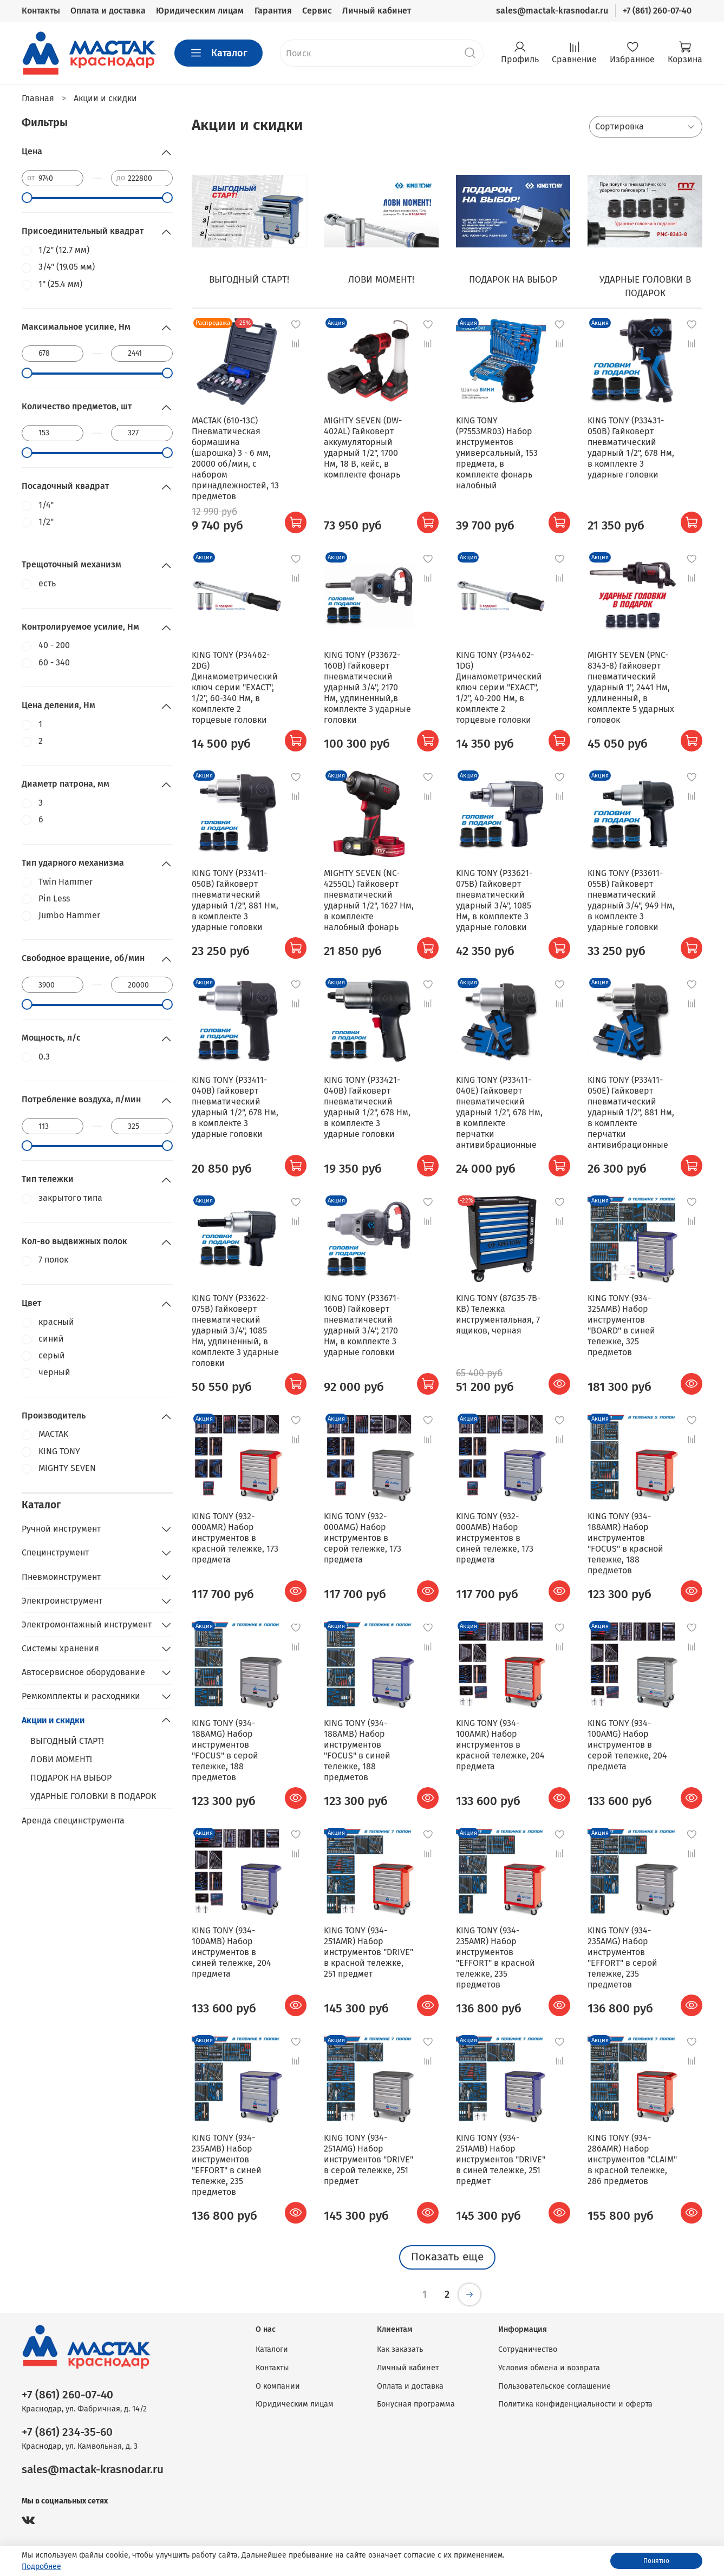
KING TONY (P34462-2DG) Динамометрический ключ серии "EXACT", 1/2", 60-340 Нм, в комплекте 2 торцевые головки (235, 687)
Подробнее (41, 2566)
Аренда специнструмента (73, 1820)
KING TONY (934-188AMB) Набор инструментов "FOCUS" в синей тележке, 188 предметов (357, 1750)
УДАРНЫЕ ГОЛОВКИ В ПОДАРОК (93, 1796)
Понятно (656, 2561)
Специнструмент (55, 1552)
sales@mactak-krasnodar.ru (552, 10)
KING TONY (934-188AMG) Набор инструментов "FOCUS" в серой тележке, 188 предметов (225, 1750)
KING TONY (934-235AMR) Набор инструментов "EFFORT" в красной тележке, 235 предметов (495, 1957)
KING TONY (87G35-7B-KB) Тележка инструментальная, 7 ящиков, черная (498, 1314)
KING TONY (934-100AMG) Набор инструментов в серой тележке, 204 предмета (627, 1744)
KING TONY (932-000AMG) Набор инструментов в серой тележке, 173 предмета (362, 1538)
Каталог (218, 53)
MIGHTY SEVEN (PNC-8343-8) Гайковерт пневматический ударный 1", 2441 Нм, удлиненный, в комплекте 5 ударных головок (631, 687)
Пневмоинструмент (61, 1577)
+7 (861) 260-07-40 (657, 10)
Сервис (317, 10)
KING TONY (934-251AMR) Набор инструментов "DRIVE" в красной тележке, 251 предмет (368, 1952)
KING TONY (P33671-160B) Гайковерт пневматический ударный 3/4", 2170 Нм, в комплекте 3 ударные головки (362, 1325)
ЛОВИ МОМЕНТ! (61, 1759)
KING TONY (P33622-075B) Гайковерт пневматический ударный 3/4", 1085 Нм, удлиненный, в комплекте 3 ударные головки (235, 1330)
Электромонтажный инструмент (87, 1624)
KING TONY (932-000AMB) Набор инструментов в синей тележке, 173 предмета (494, 1538)
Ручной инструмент (61, 1529)
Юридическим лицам (200, 10)
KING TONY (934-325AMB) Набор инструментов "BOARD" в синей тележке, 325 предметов (621, 1325)
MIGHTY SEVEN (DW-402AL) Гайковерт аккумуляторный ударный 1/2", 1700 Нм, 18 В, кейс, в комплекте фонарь (363, 447)
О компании (278, 2386)
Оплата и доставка (108, 10)
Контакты (41, 10)
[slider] (27, 197)
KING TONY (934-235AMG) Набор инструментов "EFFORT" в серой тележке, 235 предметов (622, 1957)
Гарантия (273, 10)
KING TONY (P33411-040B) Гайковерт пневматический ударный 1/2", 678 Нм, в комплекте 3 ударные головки (235, 1107)
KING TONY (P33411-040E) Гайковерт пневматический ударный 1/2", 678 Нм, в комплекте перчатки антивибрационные (499, 1112)
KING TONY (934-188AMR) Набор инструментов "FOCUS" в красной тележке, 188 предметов (625, 1543)
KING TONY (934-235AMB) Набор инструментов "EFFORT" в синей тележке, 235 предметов (227, 2165)
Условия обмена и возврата (549, 2367)
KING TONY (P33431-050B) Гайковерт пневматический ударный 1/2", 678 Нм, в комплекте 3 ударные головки (631, 447)
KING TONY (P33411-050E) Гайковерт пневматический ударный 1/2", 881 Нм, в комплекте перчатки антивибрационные (631, 1112)
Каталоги (272, 2349)
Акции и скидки (53, 1720)
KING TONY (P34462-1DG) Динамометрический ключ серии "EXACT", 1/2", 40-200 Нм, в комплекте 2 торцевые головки (499, 687)
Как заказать (400, 2349)
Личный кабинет (376, 10)
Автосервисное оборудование (83, 1672)
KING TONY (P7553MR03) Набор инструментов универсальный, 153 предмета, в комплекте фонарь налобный (497, 453)
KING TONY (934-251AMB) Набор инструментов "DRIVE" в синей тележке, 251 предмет (500, 2159)
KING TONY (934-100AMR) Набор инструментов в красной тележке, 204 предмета (500, 1744)
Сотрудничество (527, 2349)
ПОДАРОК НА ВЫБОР (71, 1778)
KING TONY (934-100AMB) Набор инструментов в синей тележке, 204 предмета (231, 1952)
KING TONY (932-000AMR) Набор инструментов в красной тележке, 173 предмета (235, 1538)
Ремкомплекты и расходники (81, 1696)
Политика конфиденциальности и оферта (575, 2404)
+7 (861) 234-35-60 (67, 2432)
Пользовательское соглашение (554, 2386)
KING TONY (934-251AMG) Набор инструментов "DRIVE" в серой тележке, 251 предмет (368, 2159)
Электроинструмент (62, 1601)
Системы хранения (60, 1648)
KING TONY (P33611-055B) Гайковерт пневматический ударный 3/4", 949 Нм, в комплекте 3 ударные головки (631, 900)
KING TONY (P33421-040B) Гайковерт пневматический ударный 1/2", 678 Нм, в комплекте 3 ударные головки (367, 1107)
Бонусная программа (416, 2404)
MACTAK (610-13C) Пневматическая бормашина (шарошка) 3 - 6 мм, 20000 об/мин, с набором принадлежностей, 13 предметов (235, 458)
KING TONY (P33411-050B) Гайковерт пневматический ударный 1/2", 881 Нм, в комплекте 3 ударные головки (235, 900)
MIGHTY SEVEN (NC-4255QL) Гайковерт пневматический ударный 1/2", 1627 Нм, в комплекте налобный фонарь (369, 900)
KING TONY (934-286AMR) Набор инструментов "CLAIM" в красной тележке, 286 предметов (632, 2159)
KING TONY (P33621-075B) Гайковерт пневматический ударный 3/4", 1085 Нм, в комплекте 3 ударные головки (494, 900)
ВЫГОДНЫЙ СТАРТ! (67, 1741)
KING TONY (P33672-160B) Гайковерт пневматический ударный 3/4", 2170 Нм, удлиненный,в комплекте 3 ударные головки (367, 687)
